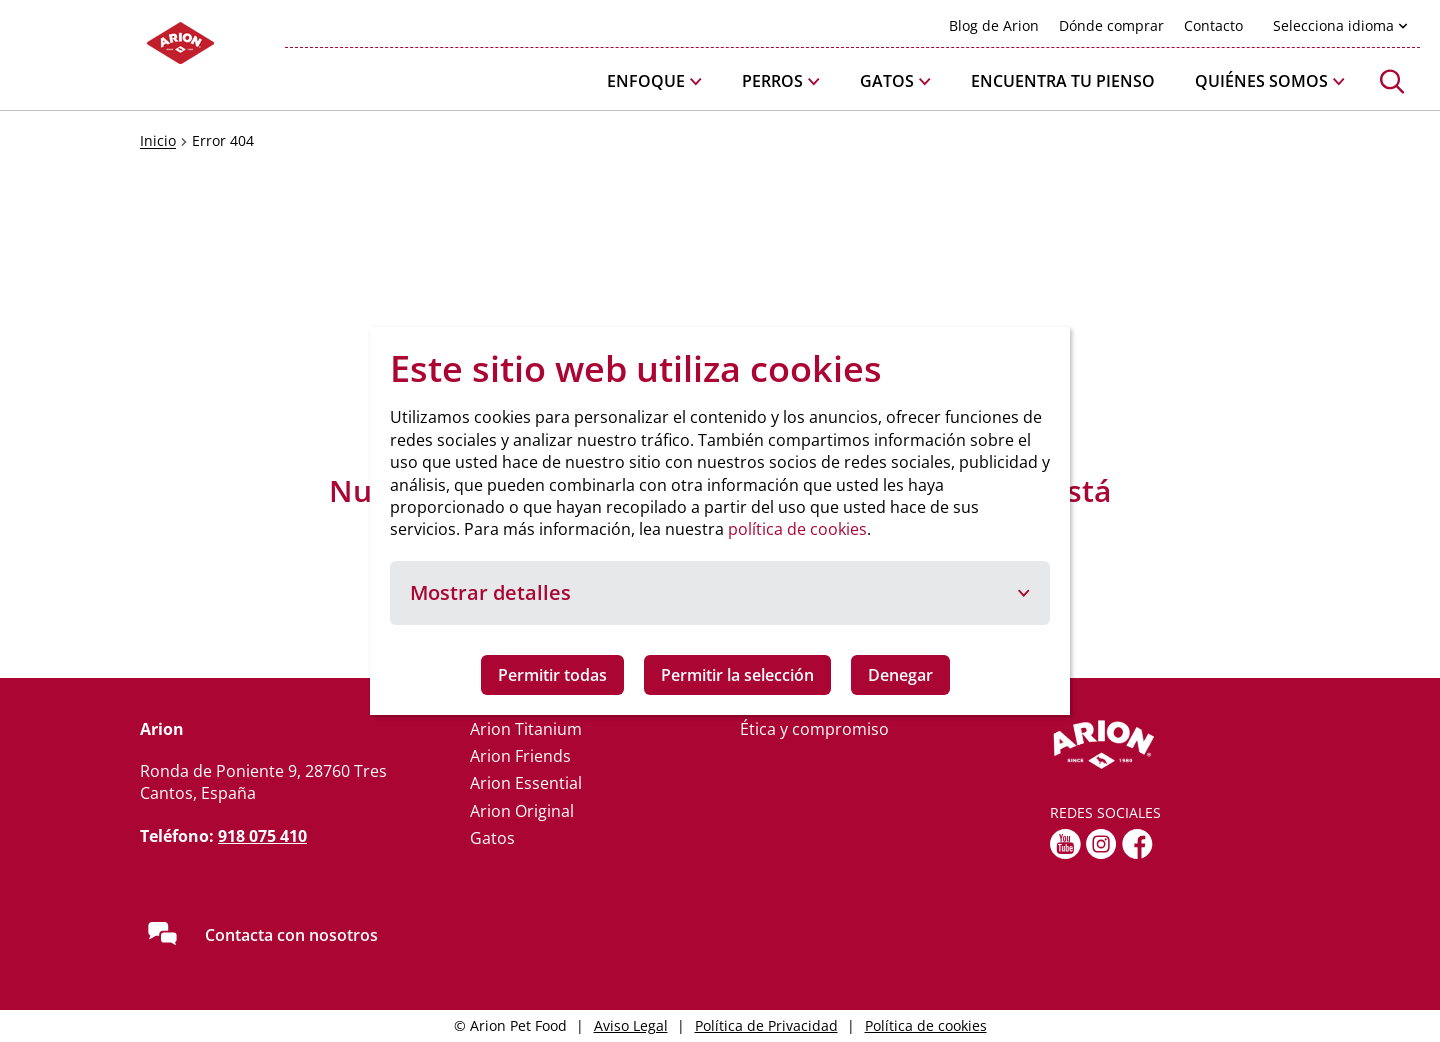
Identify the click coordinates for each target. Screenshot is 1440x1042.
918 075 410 (262, 836)
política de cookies (797, 529)
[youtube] (1065, 844)
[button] (654, 81)
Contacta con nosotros (291, 935)
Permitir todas (552, 675)
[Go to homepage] (120, 48)
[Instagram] (1101, 844)
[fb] (1137, 844)
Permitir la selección (737, 675)
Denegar (900, 675)
